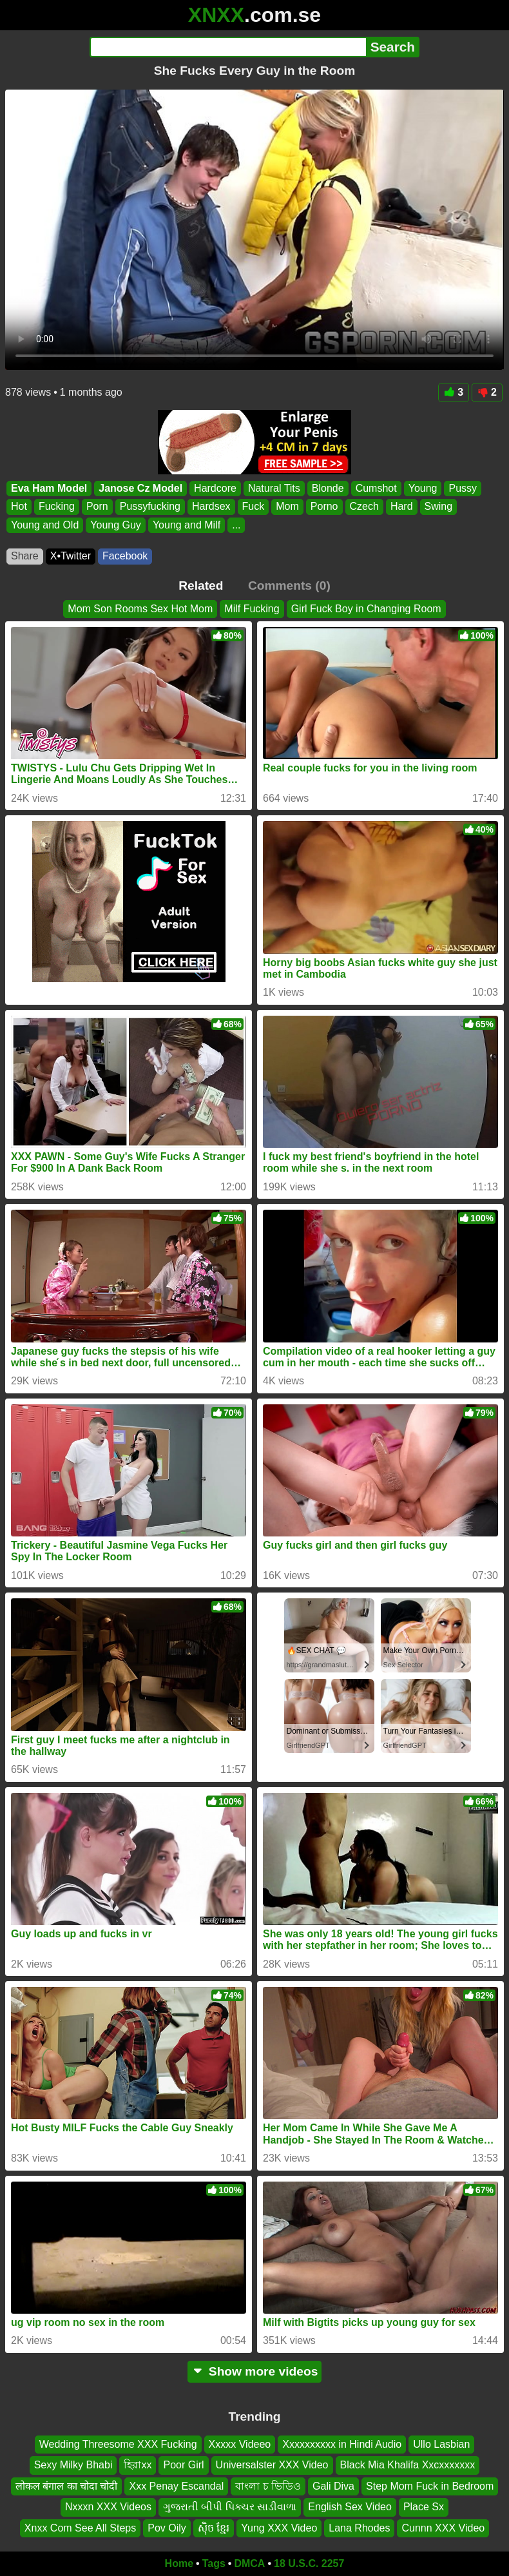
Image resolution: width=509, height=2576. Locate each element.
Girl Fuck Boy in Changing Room (366, 608)
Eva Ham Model (49, 488)
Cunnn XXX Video (443, 2527)
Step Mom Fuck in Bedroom (430, 2486)
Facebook (125, 555)
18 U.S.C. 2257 (309, 2563)
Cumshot (376, 488)
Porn (97, 506)
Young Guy (115, 524)
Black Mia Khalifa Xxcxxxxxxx (407, 2464)
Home (179, 2563)
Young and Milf (186, 524)
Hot (19, 506)
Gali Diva (333, 2486)
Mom (287, 506)
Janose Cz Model (140, 488)
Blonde (328, 488)
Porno (324, 506)
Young (422, 488)
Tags (214, 2563)
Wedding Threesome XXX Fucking (118, 2444)
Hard (401, 506)
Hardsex (211, 506)
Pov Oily (167, 2527)
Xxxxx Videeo (240, 2444)
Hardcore (215, 488)
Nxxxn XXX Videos (108, 2506)
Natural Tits (274, 488)
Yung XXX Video (279, 2527)
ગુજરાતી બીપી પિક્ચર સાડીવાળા (229, 2506)
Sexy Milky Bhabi (73, 2464)
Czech (364, 506)
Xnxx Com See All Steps (80, 2527)
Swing (439, 506)
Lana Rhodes (359, 2527)
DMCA (249, 2563)
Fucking (57, 506)
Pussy (462, 488)
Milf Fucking (251, 608)
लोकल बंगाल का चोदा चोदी (66, 2486)
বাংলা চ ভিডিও (268, 2486)
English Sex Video (350, 2506)
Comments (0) (289, 585)
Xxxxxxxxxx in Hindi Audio (341, 2444)
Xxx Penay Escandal (176, 2486)
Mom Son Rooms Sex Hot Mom (140, 608)
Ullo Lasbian (441, 2444)
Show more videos (254, 2371)
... (236, 524)
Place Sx (423, 2506)
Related (200, 585)
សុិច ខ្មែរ (213, 2527)
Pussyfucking (150, 506)
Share (25, 555)
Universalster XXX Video (272, 2464)
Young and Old (45, 524)
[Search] (228, 47)
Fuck (253, 506)
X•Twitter (70, 555)
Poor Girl (183, 2464)
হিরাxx (137, 2464)
